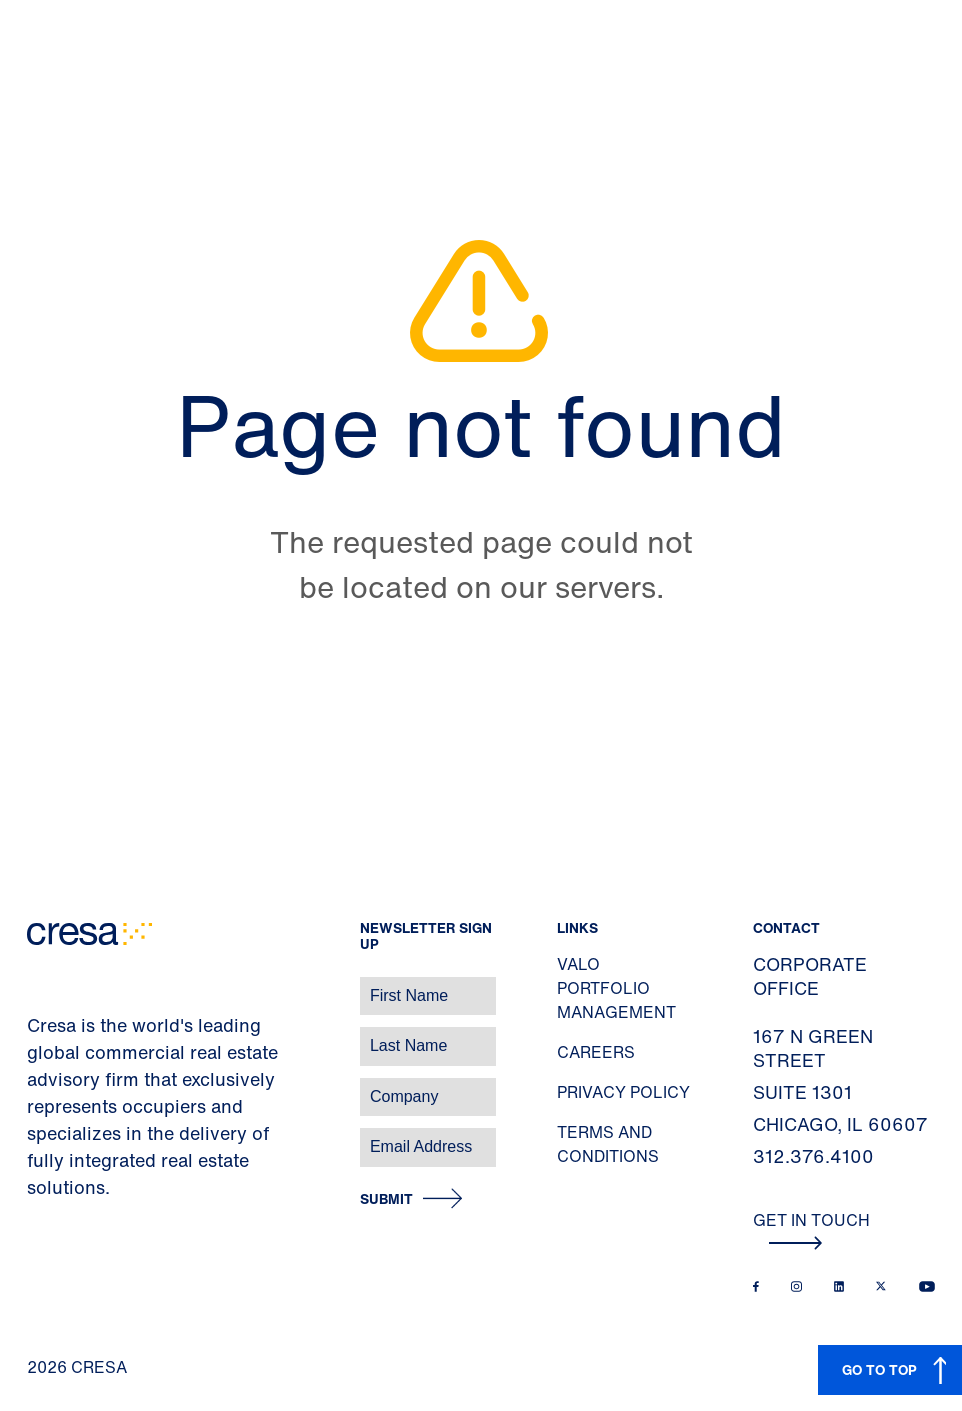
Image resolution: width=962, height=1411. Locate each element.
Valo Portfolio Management (616, 988)
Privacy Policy (623, 1092)
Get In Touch (811, 1229)
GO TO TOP (879, 1369)
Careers (596, 1052)
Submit (386, 1199)
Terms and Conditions (608, 1144)
